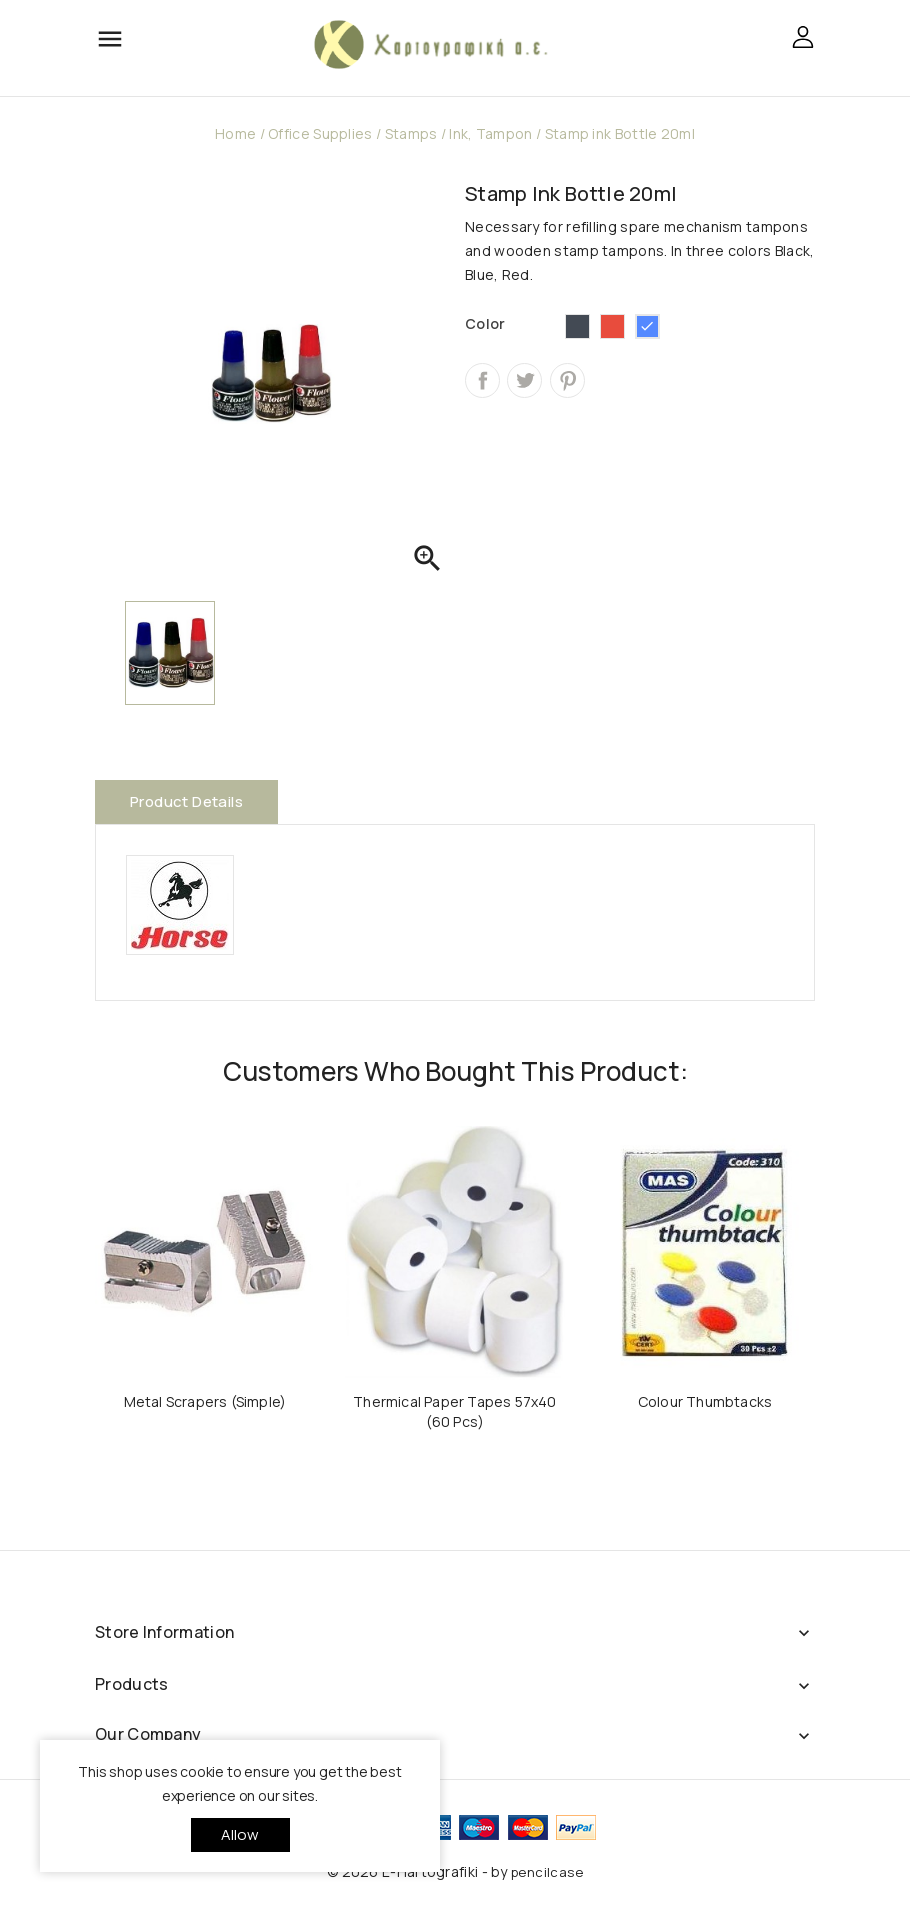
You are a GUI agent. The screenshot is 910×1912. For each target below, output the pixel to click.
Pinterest (567, 380)
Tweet (524, 380)
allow (240, 1834)
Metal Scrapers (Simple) (205, 1401)
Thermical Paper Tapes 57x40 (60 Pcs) (454, 1411)
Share (482, 380)
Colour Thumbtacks (705, 1401)
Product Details (186, 801)
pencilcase (547, 1872)
